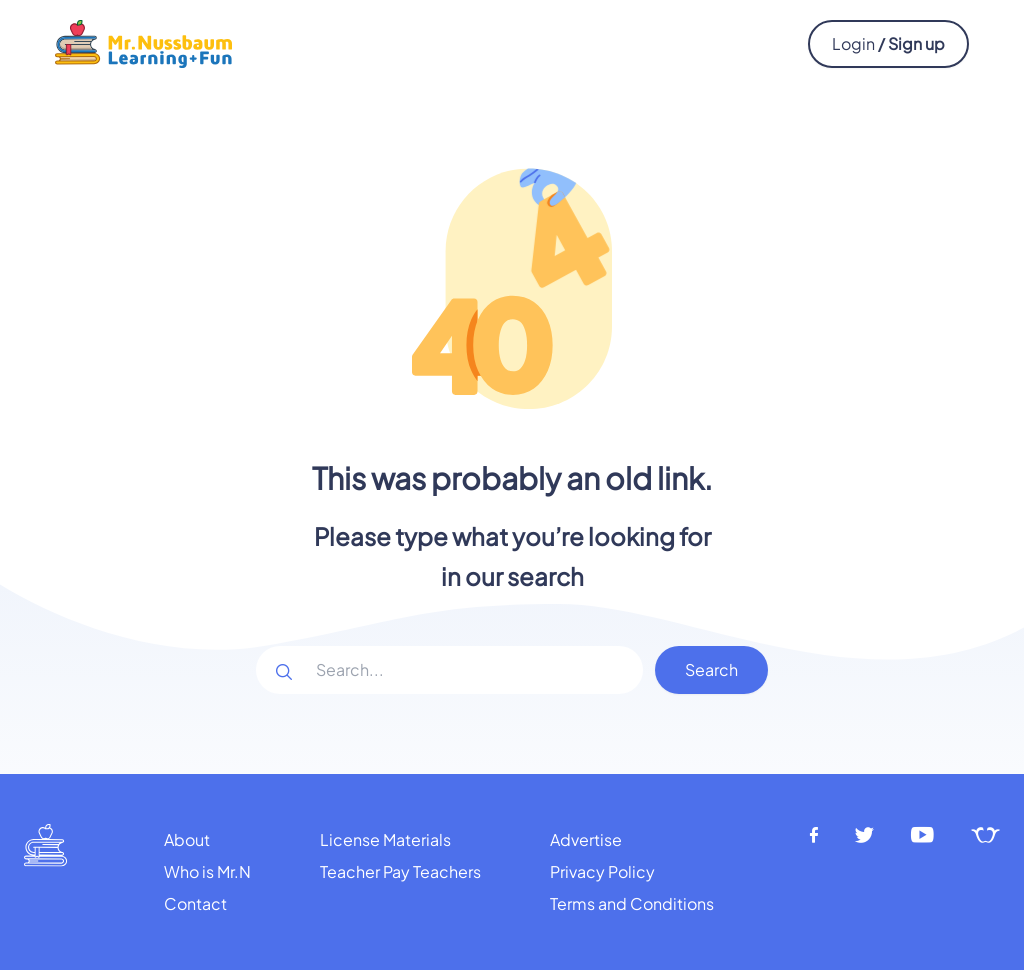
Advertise (586, 839)
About (187, 839)
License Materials (385, 839)
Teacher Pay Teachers (400, 871)
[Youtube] (923, 835)
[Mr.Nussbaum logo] (143, 41)
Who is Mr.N (207, 871)
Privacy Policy (602, 871)
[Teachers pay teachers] (985, 835)
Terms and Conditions (632, 903)
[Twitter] (864, 835)
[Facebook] (814, 835)
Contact (195, 903)
